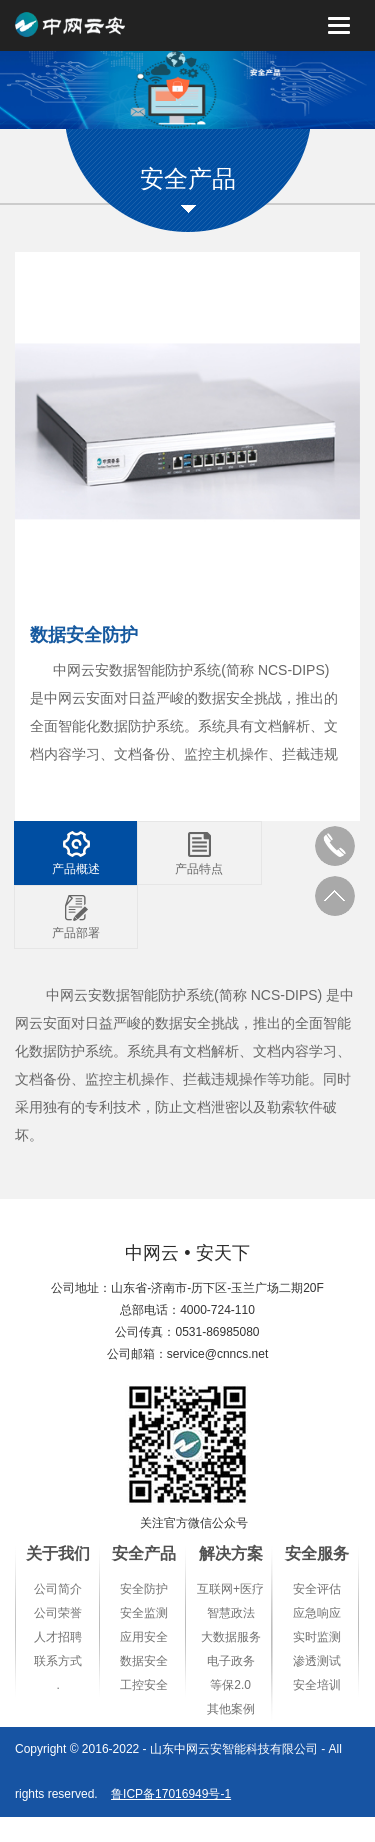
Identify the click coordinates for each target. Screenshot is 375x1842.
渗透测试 (317, 1661)
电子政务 (231, 1661)
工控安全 (144, 1685)
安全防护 (144, 1589)
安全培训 (317, 1685)
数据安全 (144, 1661)
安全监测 (144, 1613)
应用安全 (144, 1637)
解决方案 (231, 1553)
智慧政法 (231, 1613)
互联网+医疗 (230, 1589)
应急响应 (317, 1613)
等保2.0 (230, 1685)
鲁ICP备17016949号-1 (171, 1794)
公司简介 (58, 1589)
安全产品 (144, 1553)
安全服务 (317, 1553)
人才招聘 (58, 1637)
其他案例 (231, 1709)
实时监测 (317, 1637)
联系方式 (58, 1661)
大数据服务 (231, 1637)
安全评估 (317, 1589)
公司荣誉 (58, 1613)
